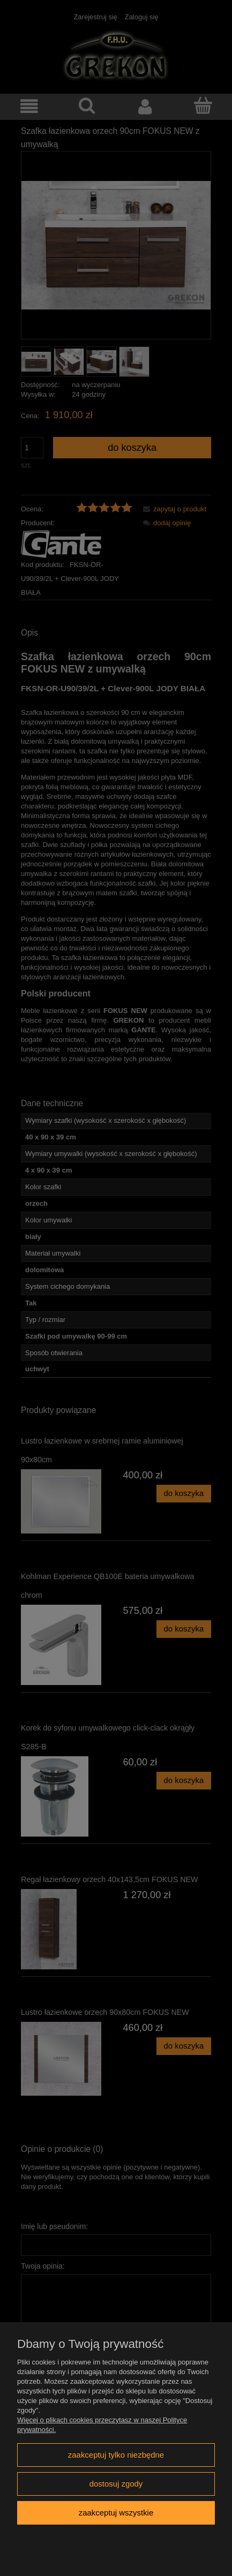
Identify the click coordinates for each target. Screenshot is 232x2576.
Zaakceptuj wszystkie (116, 2512)
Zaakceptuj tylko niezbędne (116, 2454)
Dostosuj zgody (116, 2483)
